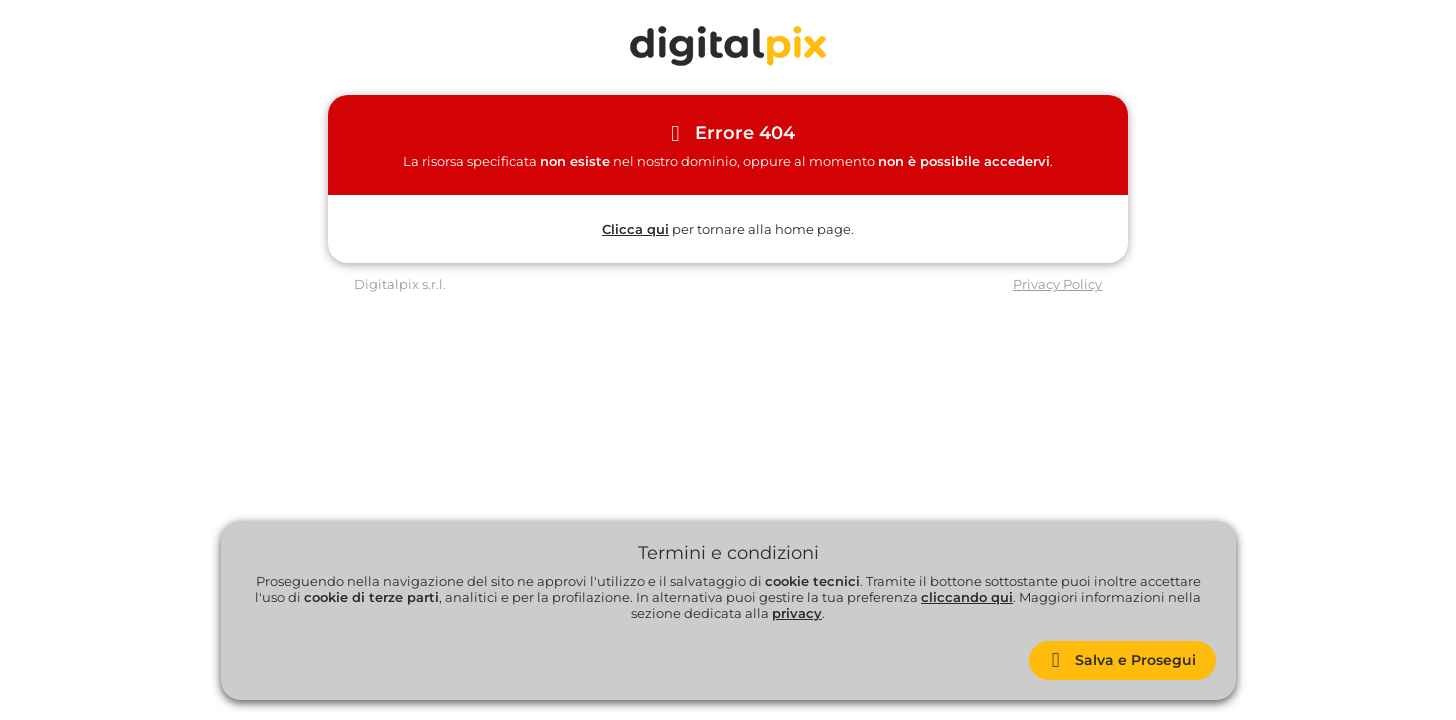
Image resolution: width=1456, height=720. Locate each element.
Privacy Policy (1057, 284)
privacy (797, 613)
